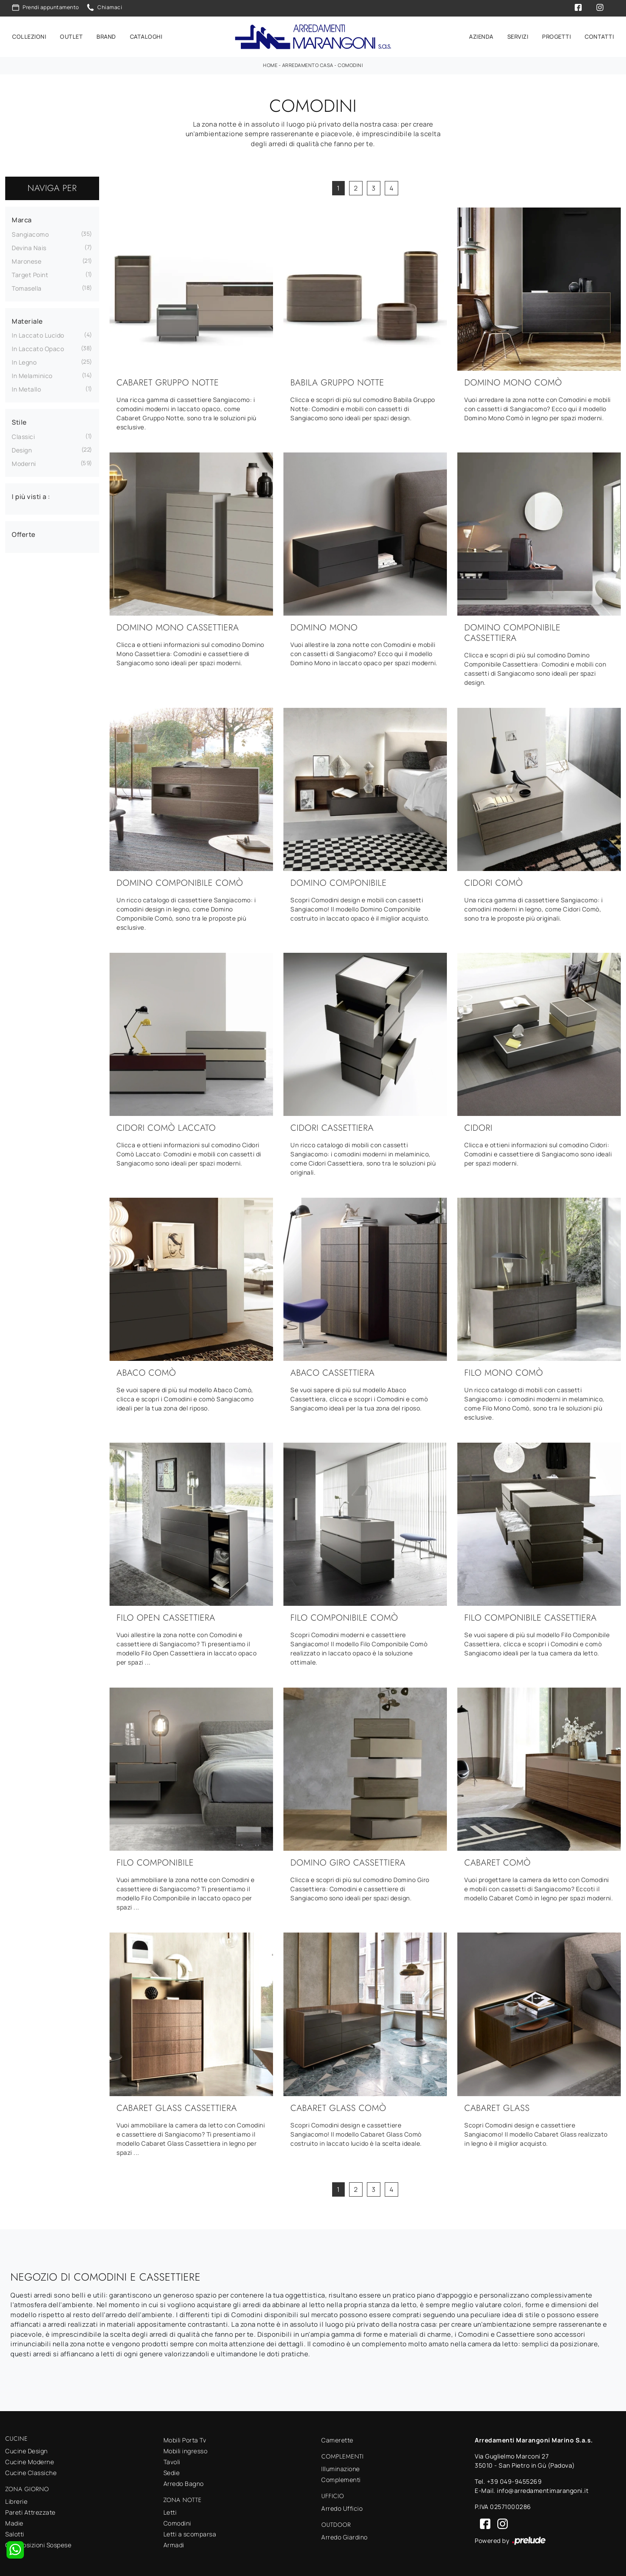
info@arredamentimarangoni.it (543, 2489)
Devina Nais (29, 245)
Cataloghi (146, 36)
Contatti (599, 36)
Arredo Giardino (344, 2535)
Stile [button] (19, 420)
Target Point (30, 272)
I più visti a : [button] (31, 494)
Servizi (518, 36)
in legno (24, 360)
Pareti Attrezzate (30, 2510)
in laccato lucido (38, 333)
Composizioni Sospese (38, 2543)
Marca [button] (22, 218)
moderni (24, 461)
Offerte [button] (24, 532)
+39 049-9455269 (514, 2480)
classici (23, 434)
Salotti (14, 2532)
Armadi (173, 2543)
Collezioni (29, 36)
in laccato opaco (38, 347)
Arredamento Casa (307, 63)
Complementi (341, 2478)
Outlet (71, 36)
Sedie (171, 2471)
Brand (106, 36)
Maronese (26, 259)
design (22, 448)
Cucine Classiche (31, 2471)
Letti (170, 2510)
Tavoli (171, 2460)
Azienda (481, 36)
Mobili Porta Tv (184, 2438)
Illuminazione (340, 2467)
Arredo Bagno (183, 2482)
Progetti (556, 36)
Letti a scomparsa (189, 2532)
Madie (14, 2521)
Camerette (337, 2438)
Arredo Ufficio (342, 2506)
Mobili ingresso (185, 2449)
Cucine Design (26, 2449)
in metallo (26, 387)
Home (270, 63)
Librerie (16, 2500)
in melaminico (32, 374)
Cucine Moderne (29, 2460)
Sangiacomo (30, 232)
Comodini (350, 63)
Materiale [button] (27, 319)
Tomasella (27, 286)
